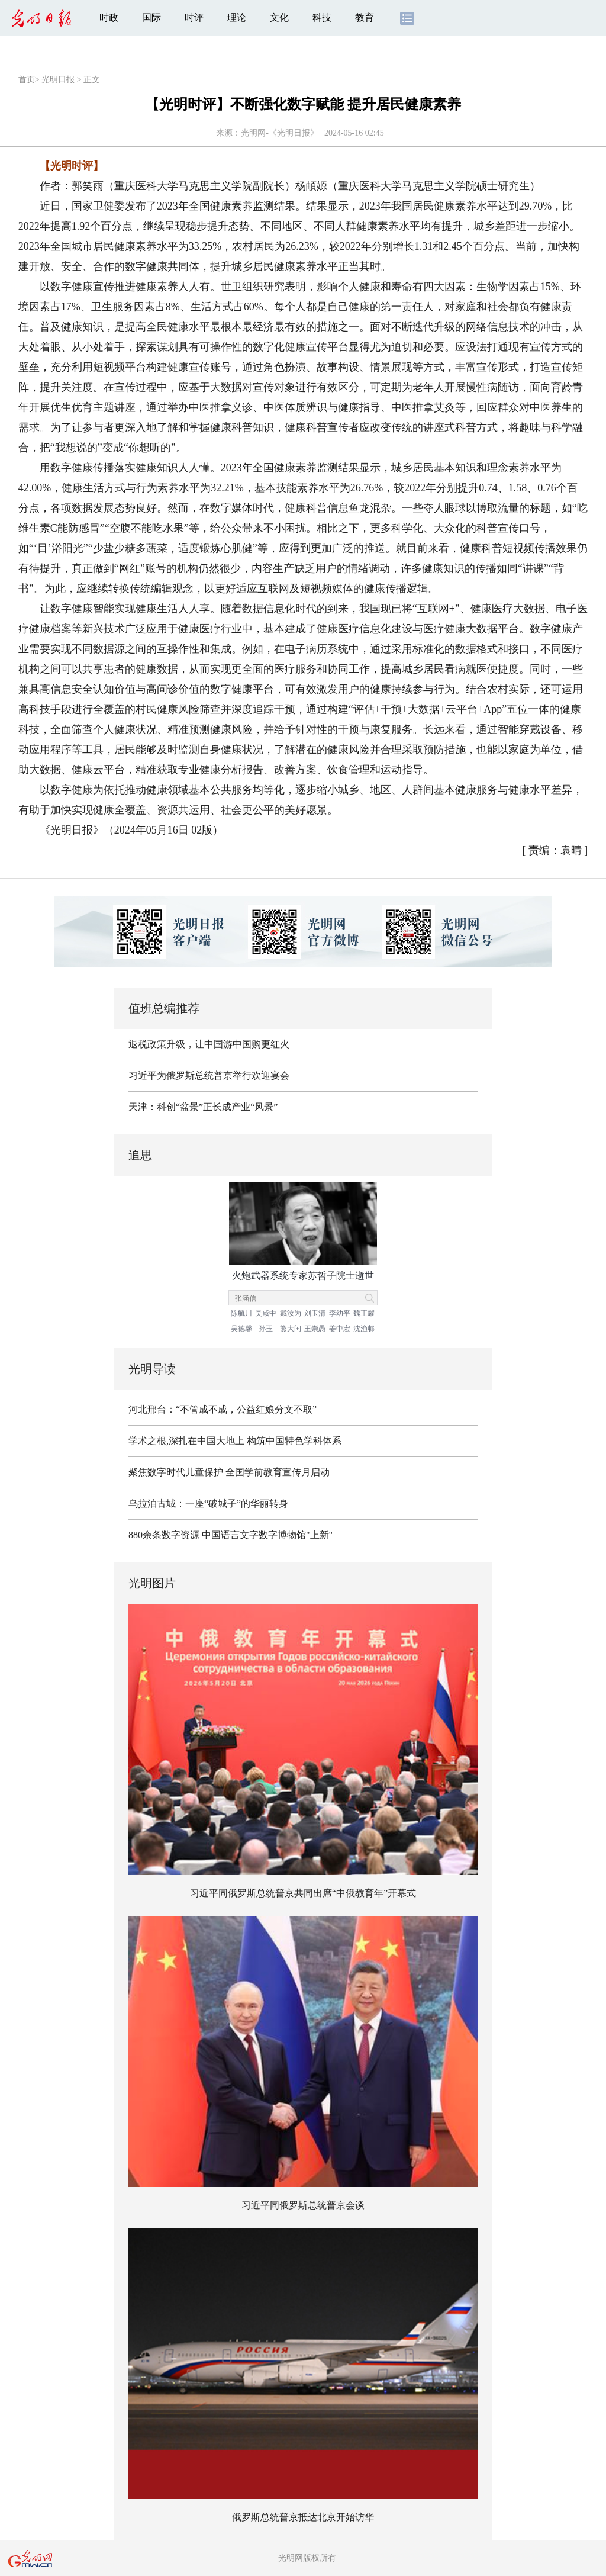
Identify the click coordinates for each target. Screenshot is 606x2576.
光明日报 (58, 79)
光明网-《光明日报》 (279, 132)
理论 (236, 17)
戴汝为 (290, 1313)
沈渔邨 (364, 1328)
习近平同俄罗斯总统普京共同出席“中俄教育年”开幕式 (303, 1893)
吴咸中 (265, 1313)
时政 (108, 17)
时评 (194, 17)
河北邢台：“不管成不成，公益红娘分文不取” (222, 1409)
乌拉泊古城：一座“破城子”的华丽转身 (208, 1503)
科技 (321, 17)
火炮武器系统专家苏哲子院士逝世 (303, 1276)
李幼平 (339, 1313)
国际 (151, 17)
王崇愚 (314, 1328)
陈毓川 (241, 1313)
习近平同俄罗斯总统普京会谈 (303, 2205)
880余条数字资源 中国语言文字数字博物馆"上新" (230, 1535)
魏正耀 (364, 1313)
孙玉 (266, 1328)
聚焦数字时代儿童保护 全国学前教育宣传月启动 (229, 1472)
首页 (26, 79)
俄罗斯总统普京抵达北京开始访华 (303, 2517)
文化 (279, 17)
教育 (364, 17)
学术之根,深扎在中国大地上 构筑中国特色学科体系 (234, 1441)
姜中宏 (339, 1328)
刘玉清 (314, 1313)
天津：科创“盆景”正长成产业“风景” (203, 1107)
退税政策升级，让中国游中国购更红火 (208, 1044)
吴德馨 (241, 1328)
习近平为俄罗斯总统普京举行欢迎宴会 (208, 1075)
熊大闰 (290, 1328)
